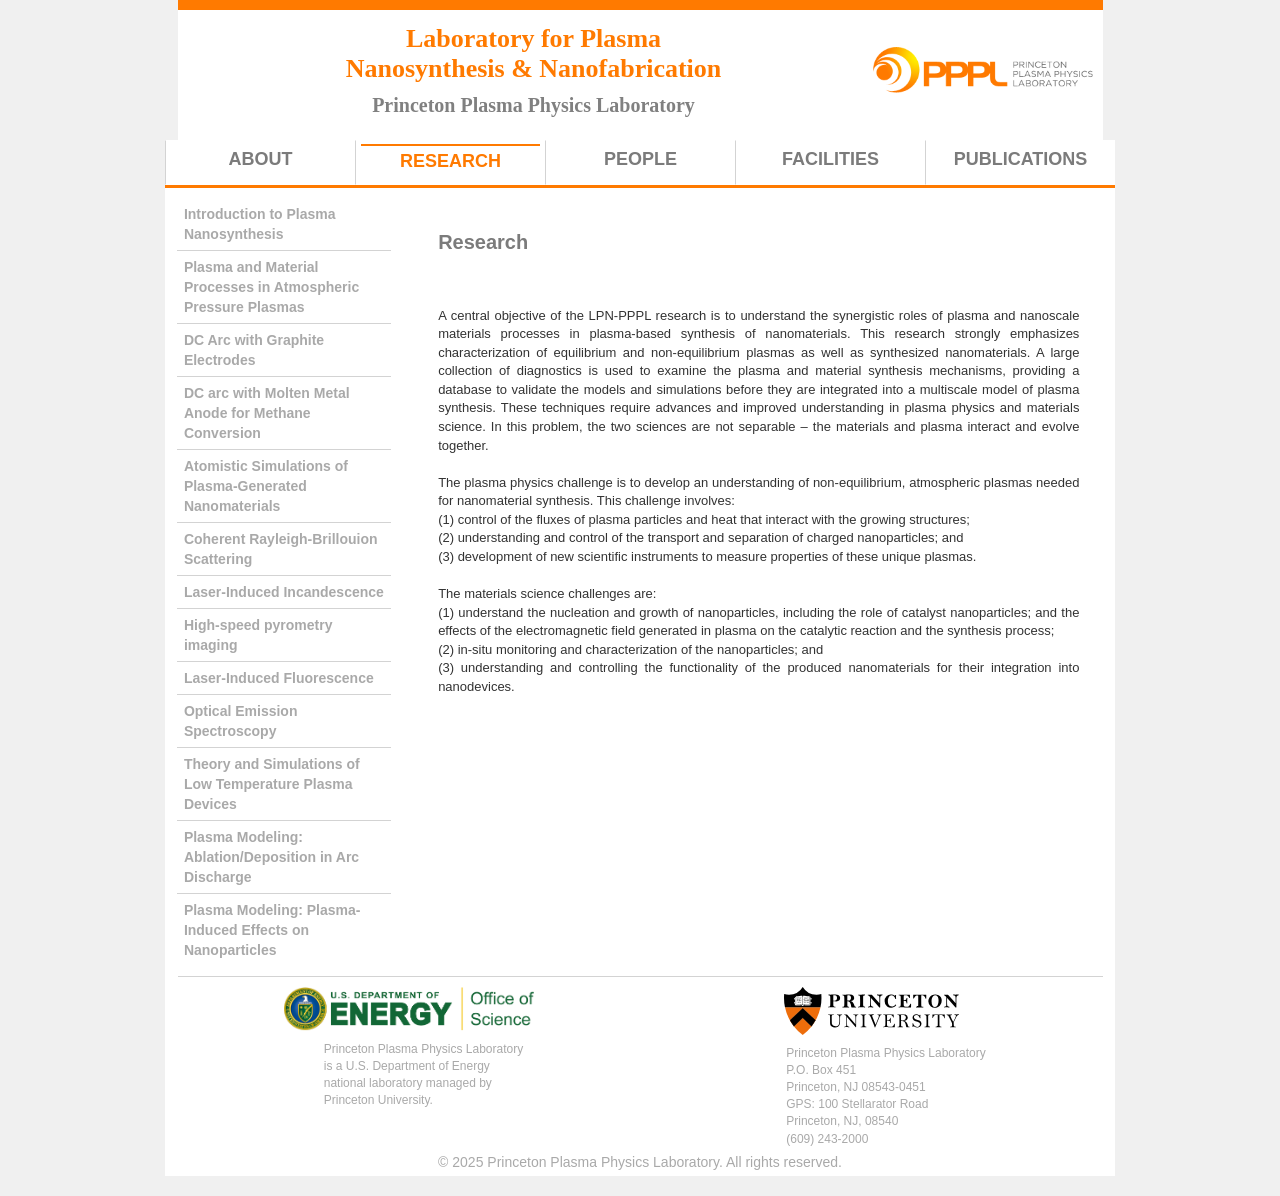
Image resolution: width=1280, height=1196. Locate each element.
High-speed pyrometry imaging (258, 635)
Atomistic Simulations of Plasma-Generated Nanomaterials (266, 486)
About (261, 159)
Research (450, 161)
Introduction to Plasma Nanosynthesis (260, 224)
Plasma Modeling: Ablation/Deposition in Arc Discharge (271, 857)
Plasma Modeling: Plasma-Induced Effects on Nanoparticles (272, 930)
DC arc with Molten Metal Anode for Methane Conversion (267, 413)
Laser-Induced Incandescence (284, 592)
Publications (1021, 159)
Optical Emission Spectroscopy (241, 721)
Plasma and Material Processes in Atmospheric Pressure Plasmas (271, 287)
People (640, 159)
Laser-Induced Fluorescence (279, 678)
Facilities (830, 159)
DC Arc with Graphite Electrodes (254, 350)
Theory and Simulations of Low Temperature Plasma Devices (272, 784)
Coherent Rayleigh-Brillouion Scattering (281, 549)
